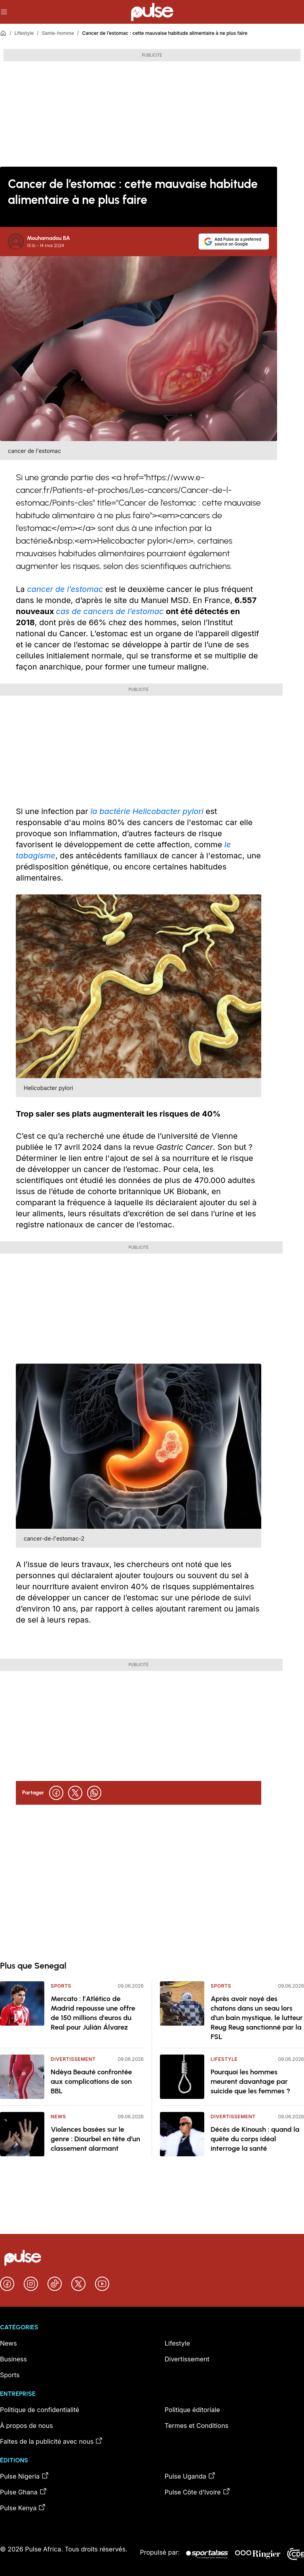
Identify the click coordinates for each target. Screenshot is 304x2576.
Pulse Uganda (190, 2475)
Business (13, 2359)
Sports (61, 1986)
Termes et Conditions (196, 2426)
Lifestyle (24, 33)
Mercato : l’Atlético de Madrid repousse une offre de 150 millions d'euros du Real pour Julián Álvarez (93, 2013)
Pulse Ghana (23, 2491)
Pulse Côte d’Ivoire (197, 2491)
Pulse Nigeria (24, 2475)
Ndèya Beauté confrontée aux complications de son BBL (91, 2081)
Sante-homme (58, 33)
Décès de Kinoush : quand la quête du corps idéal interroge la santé (255, 2139)
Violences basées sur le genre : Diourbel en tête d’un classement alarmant (95, 2139)
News (58, 2116)
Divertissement (73, 2059)
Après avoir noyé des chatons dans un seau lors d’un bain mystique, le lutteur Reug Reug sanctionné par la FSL (257, 2017)
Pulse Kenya (23, 2507)
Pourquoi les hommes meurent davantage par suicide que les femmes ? (250, 2081)
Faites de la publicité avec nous (51, 2441)
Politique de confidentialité (39, 2410)
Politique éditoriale (192, 2410)
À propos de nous (26, 2426)
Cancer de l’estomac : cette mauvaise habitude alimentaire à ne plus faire (164, 33)
